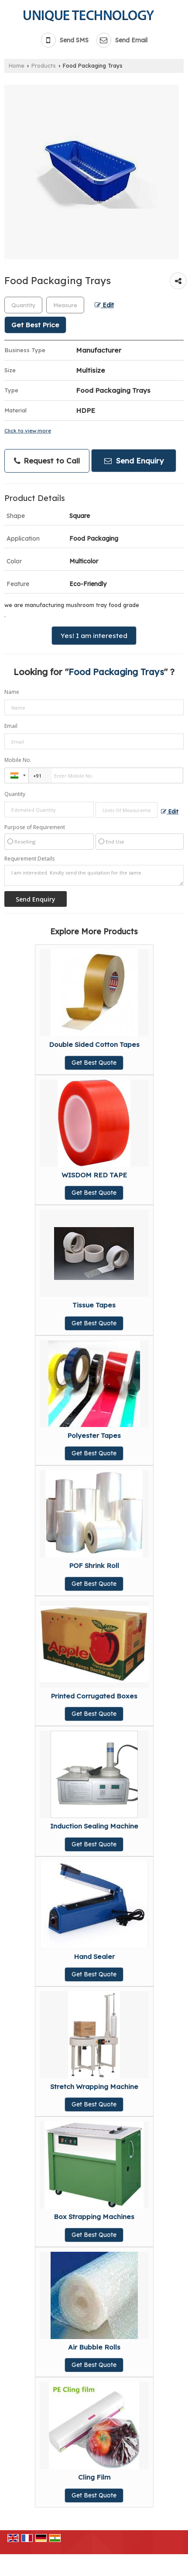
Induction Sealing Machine (94, 1826)
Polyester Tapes (94, 1435)
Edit (104, 305)
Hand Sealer (94, 1956)
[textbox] (65, 305)
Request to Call (47, 461)
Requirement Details (29, 859)
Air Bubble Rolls (94, 2347)
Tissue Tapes (94, 1305)
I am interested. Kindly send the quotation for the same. (94, 875)
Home (16, 65)
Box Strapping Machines (94, 2216)
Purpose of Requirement (34, 827)
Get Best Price (35, 325)
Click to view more (27, 430)
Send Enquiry (134, 460)
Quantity (14, 794)
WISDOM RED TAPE (94, 1175)
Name (11, 692)
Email (10, 726)
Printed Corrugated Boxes (94, 1696)
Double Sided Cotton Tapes (94, 1044)
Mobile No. (17, 760)
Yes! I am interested (94, 635)
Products (43, 65)
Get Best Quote (94, 1063)
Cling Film (94, 2477)
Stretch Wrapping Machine (94, 2086)
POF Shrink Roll (94, 1565)
